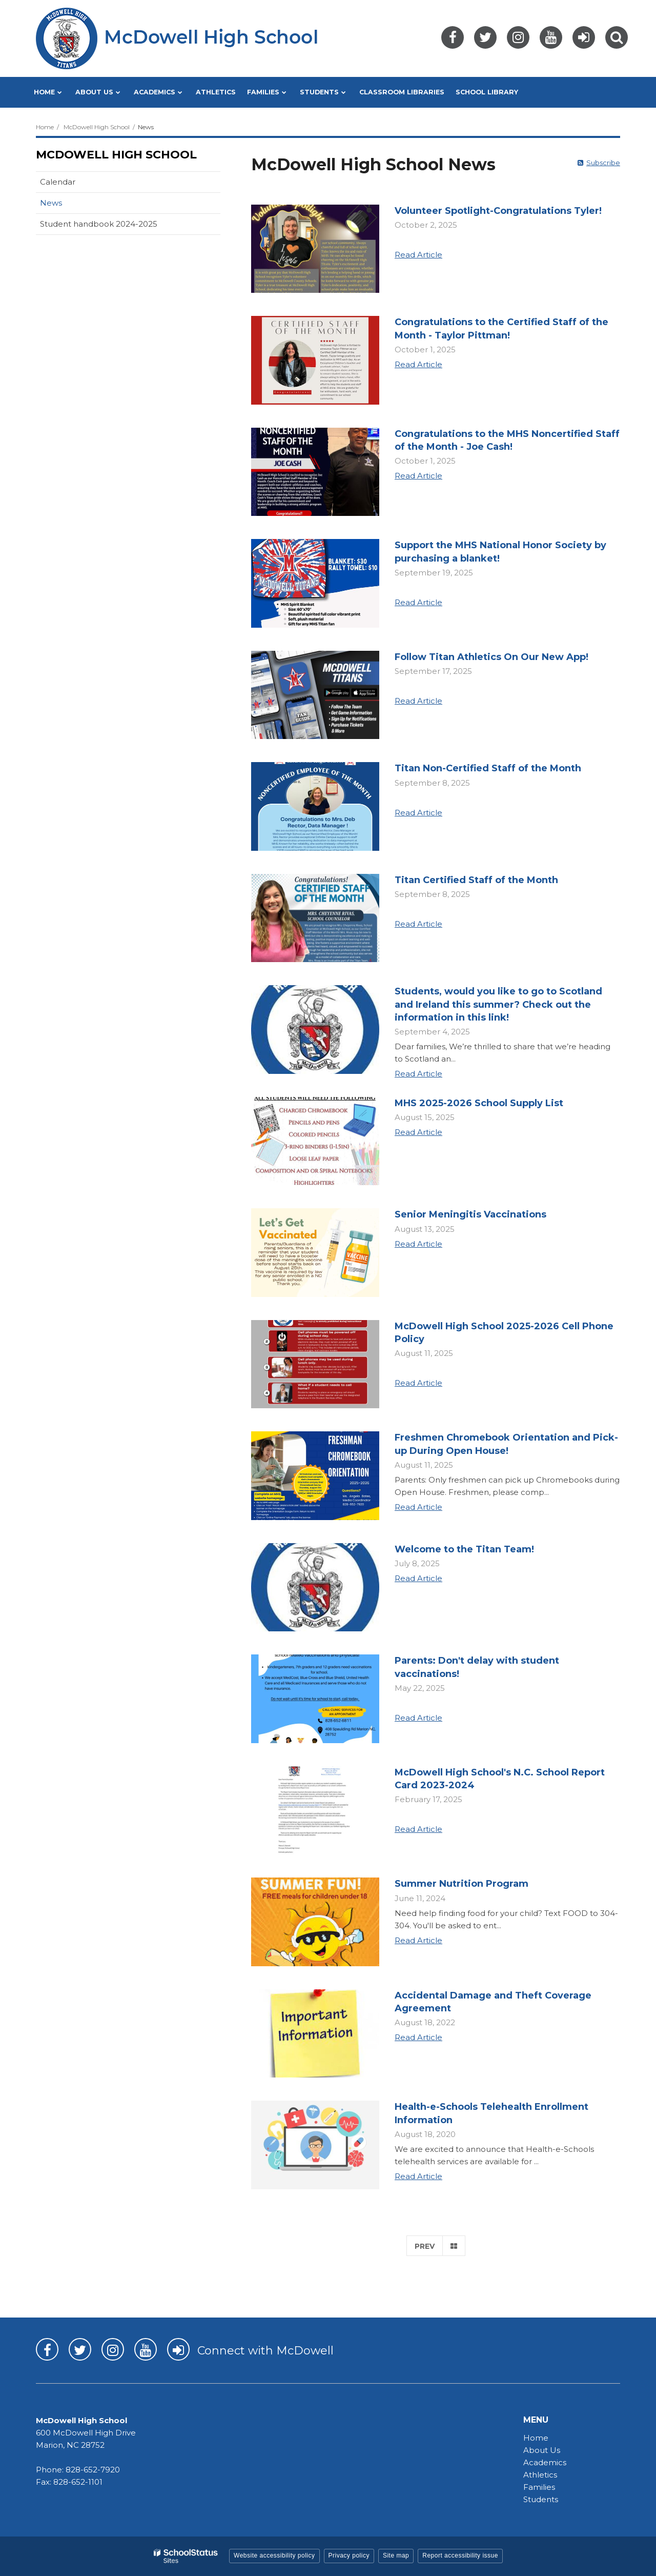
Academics (544, 2462)
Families (539, 2487)
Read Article (418, 254)
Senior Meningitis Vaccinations (470, 1214)
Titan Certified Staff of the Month (476, 880)
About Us (541, 2450)
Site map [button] (396, 2555)
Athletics (540, 2475)
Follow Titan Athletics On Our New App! (491, 657)
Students (540, 2499)
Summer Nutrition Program (461, 1883)
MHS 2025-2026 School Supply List (479, 1103)
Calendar (57, 182)
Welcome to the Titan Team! (464, 1549)
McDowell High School (97, 127)
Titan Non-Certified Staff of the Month (488, 768)
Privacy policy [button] (349, 2555)
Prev (425, 2246)
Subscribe (603, 162)
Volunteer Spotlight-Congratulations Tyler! (498, 210)
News (51, 203)
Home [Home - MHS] (535, 2438)
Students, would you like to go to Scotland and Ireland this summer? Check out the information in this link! (498, 1004)
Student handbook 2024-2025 (98, 224)
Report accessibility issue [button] (460, 2555)
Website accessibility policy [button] (274, 2555)
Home (45, 127)
